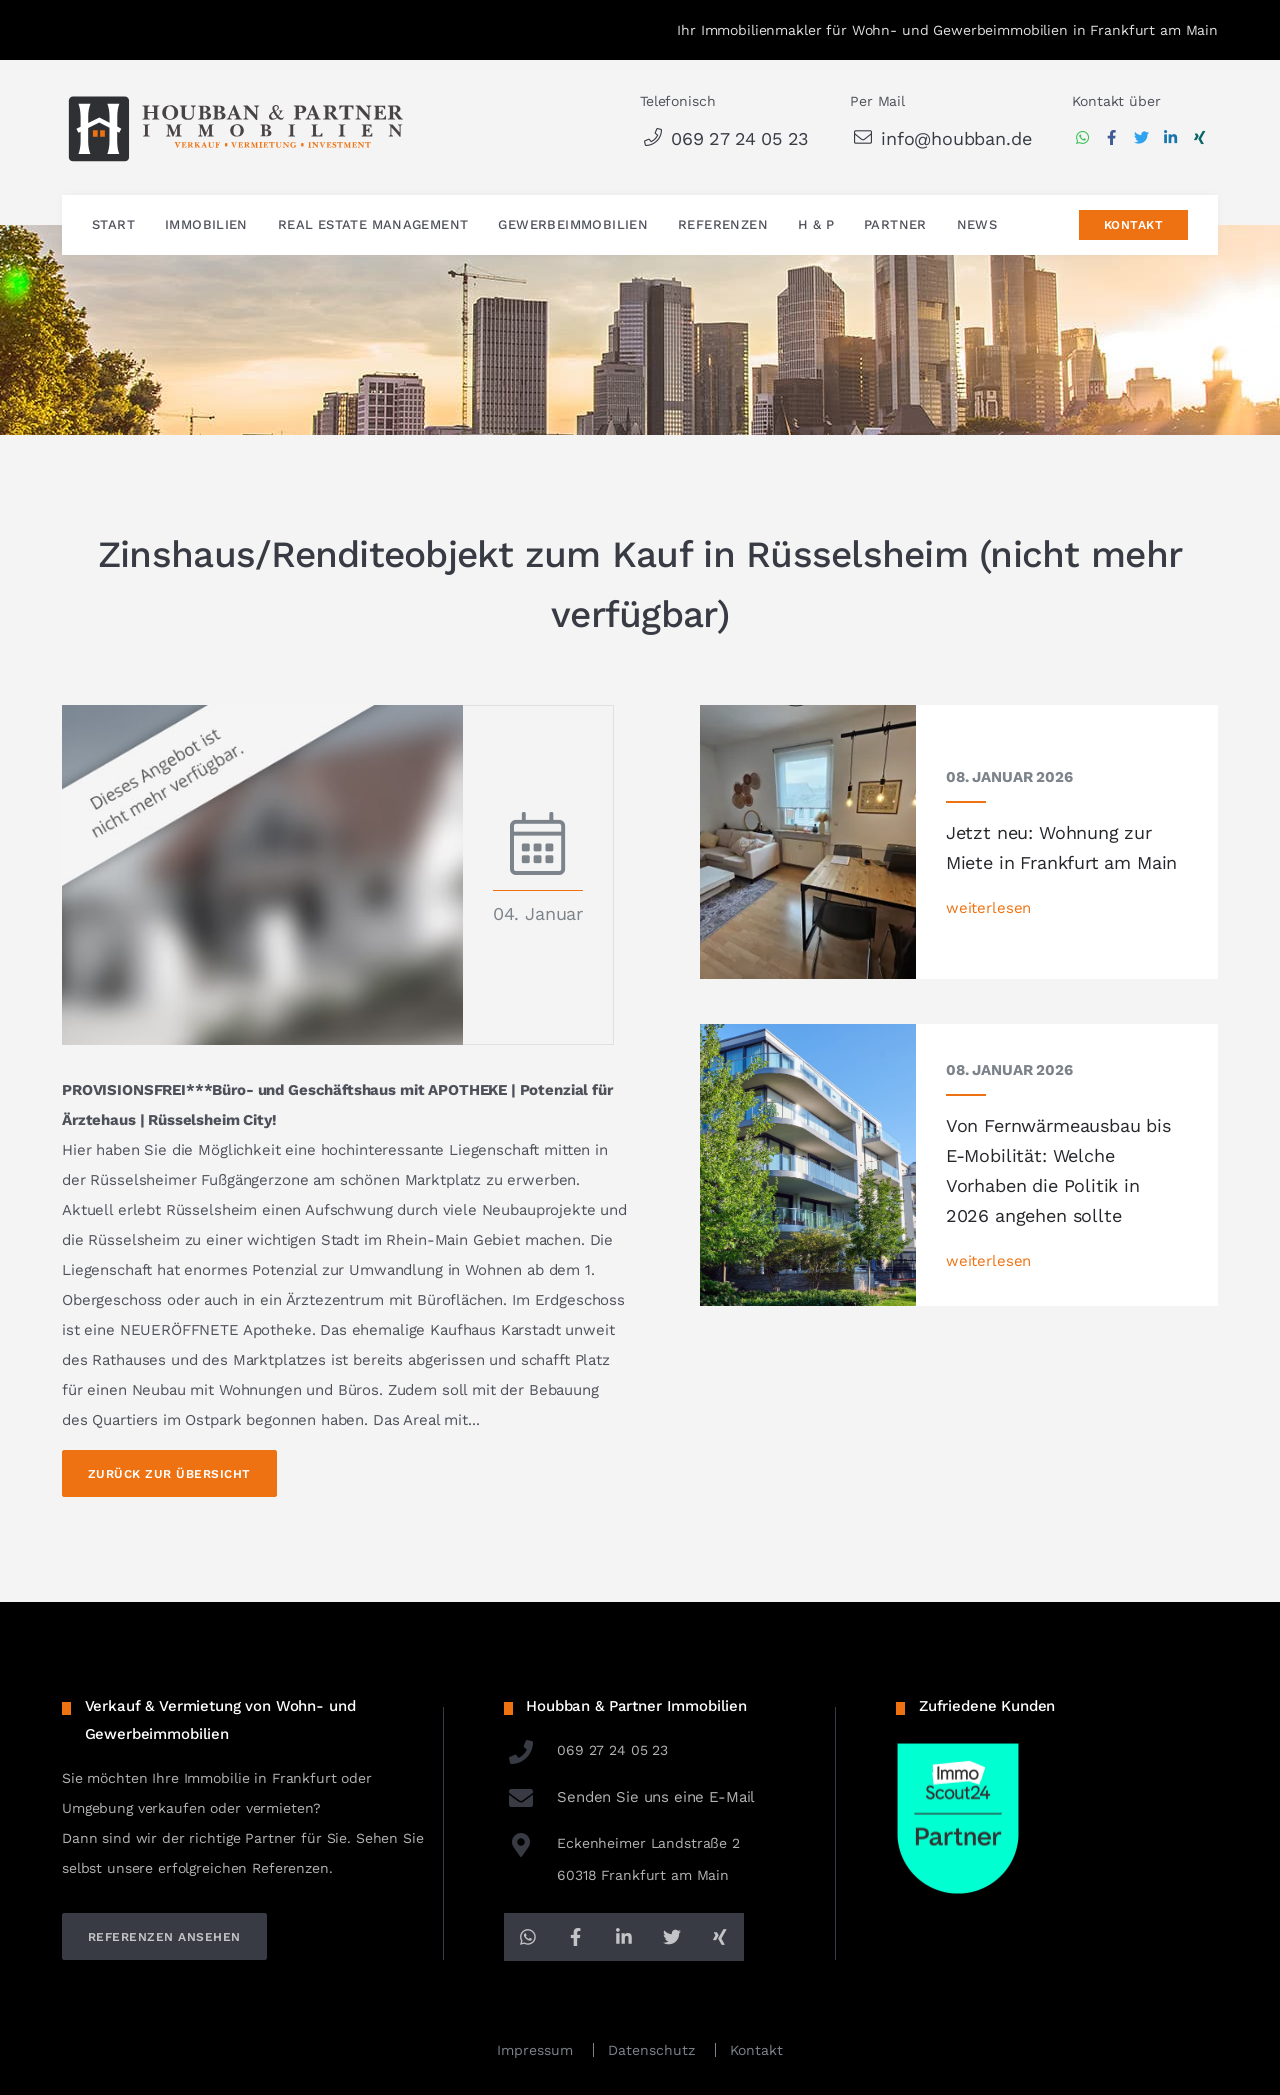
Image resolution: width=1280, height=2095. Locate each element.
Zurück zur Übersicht (169, 1474)
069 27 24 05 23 (724, 138)
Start (113, 225)
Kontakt (1133, 226)
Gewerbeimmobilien (573, 225)
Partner (895, 225)
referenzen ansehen (164, 1937)
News (977, 225)
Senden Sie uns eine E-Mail (630, 1797)
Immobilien (206, 225)
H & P (816, 225)
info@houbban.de (940, 138)
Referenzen (723, 225)
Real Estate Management (373, 225)
